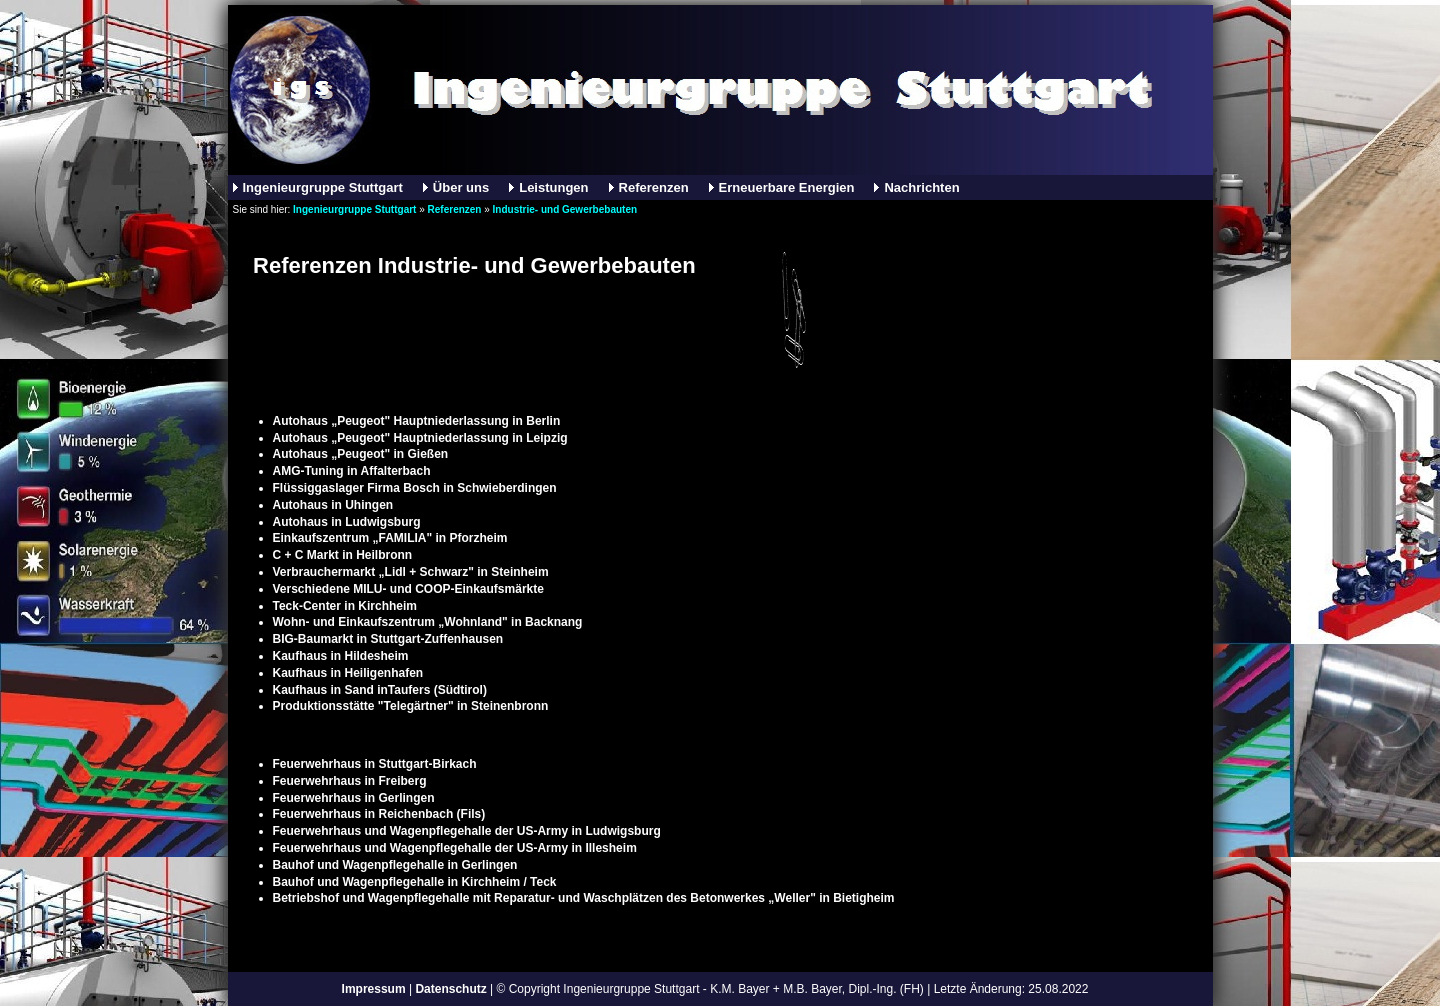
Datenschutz (450, 989)
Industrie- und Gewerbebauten (565, 209)
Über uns (461, 187)
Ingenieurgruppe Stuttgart (323, 187)
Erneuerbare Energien (787, 187)
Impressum (374, 989)
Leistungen (553, 187)
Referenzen (654, 187)
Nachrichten (921, 187)
